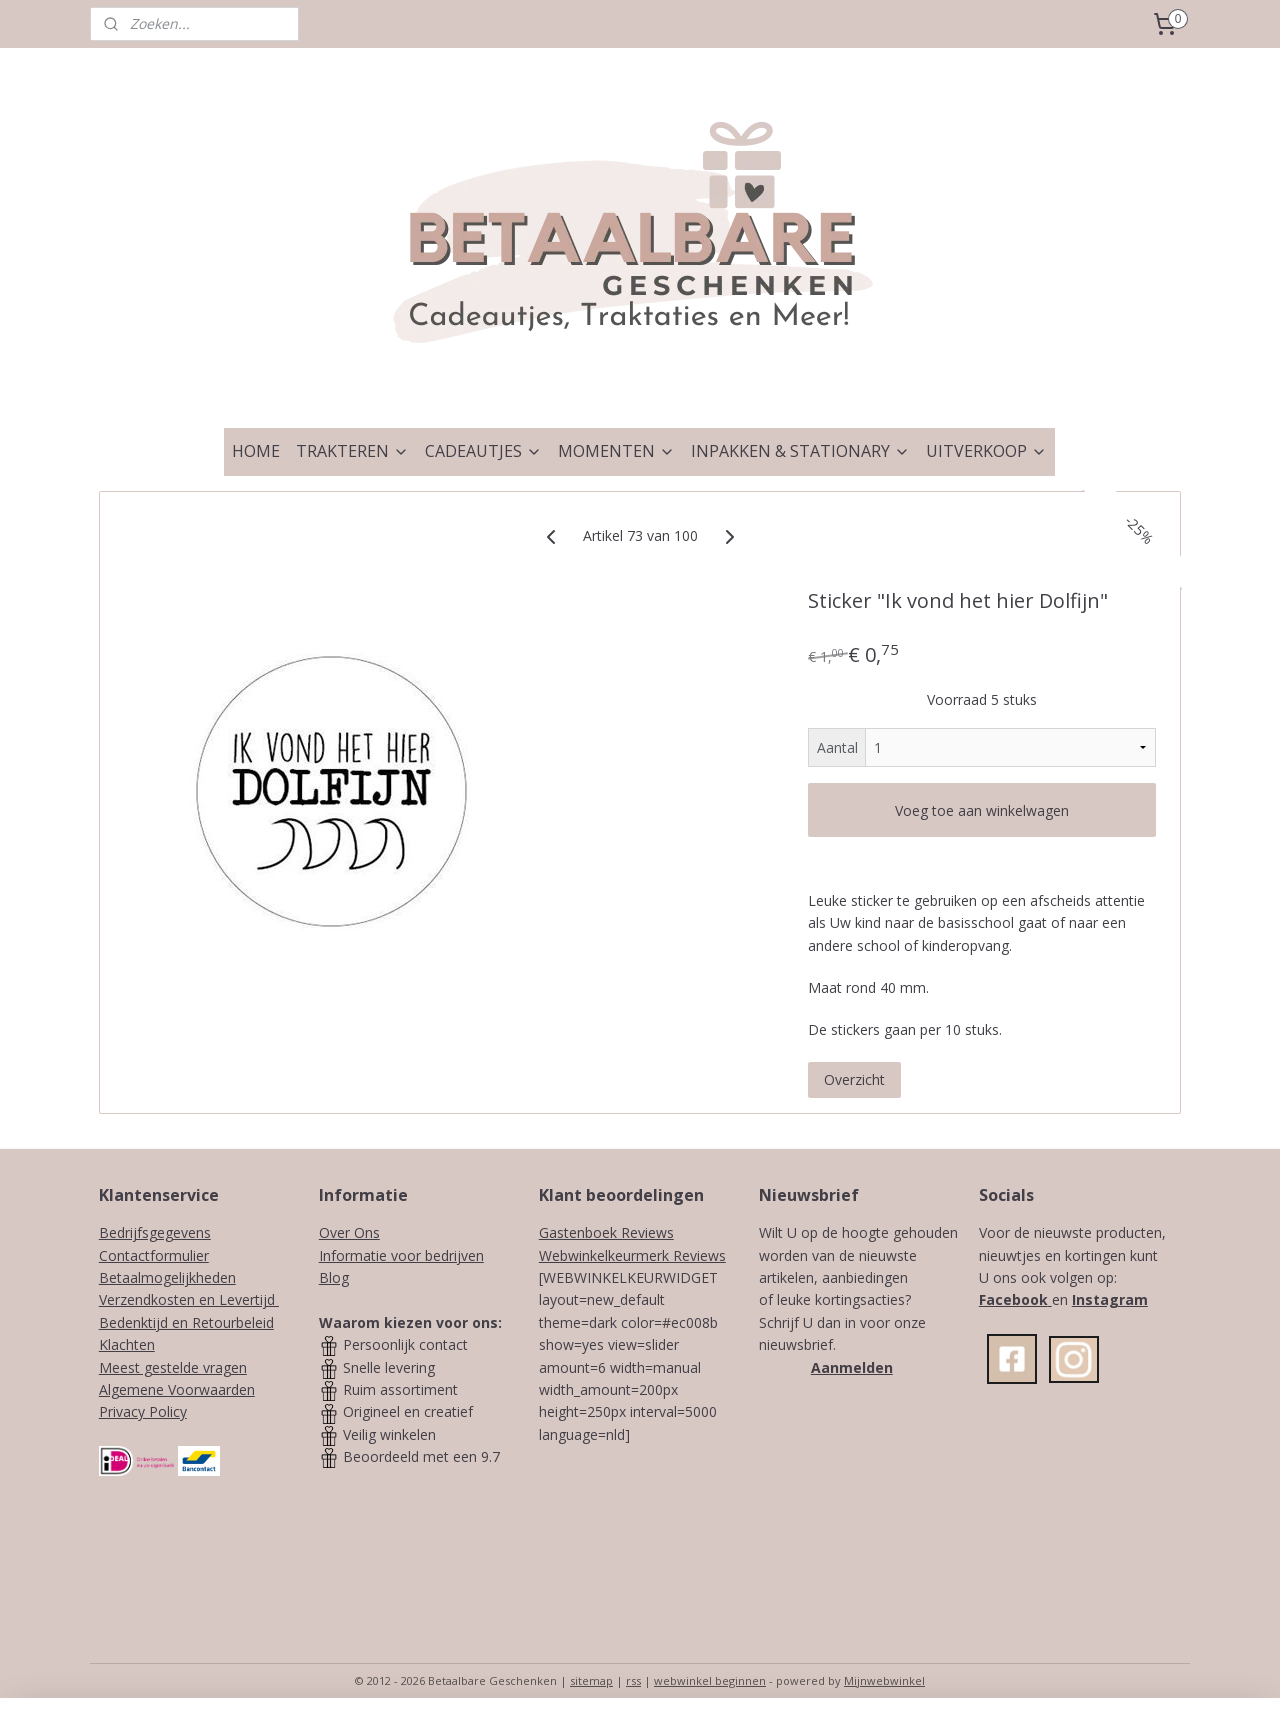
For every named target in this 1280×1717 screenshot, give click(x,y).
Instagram (1110, 1299)
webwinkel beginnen (710, 1680)
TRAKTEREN (352, 451)
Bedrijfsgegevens (155, 1232)
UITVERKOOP (986, 451)
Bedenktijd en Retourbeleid (186, 1322)
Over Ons (349, 1232)
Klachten (127, 1344)
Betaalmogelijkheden (167, 1277)
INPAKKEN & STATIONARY (800, 451)
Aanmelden (852, 1367)
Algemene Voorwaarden (177, 1389)
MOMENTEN (616, 451)
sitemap (591, 1680)
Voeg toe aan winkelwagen (982, 810)
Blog (334, 1277)
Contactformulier (154, 1255)
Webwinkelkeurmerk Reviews (632, 1255)
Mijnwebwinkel (884, 1680)
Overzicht (854, 1079)
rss (633, 1680)
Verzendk (128, 1299)
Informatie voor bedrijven (401, 1255)
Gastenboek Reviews (606, 1232)
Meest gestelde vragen (173, 1367)
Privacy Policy (143, 1411)
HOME (256, 451)
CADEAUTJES (483, 451)
